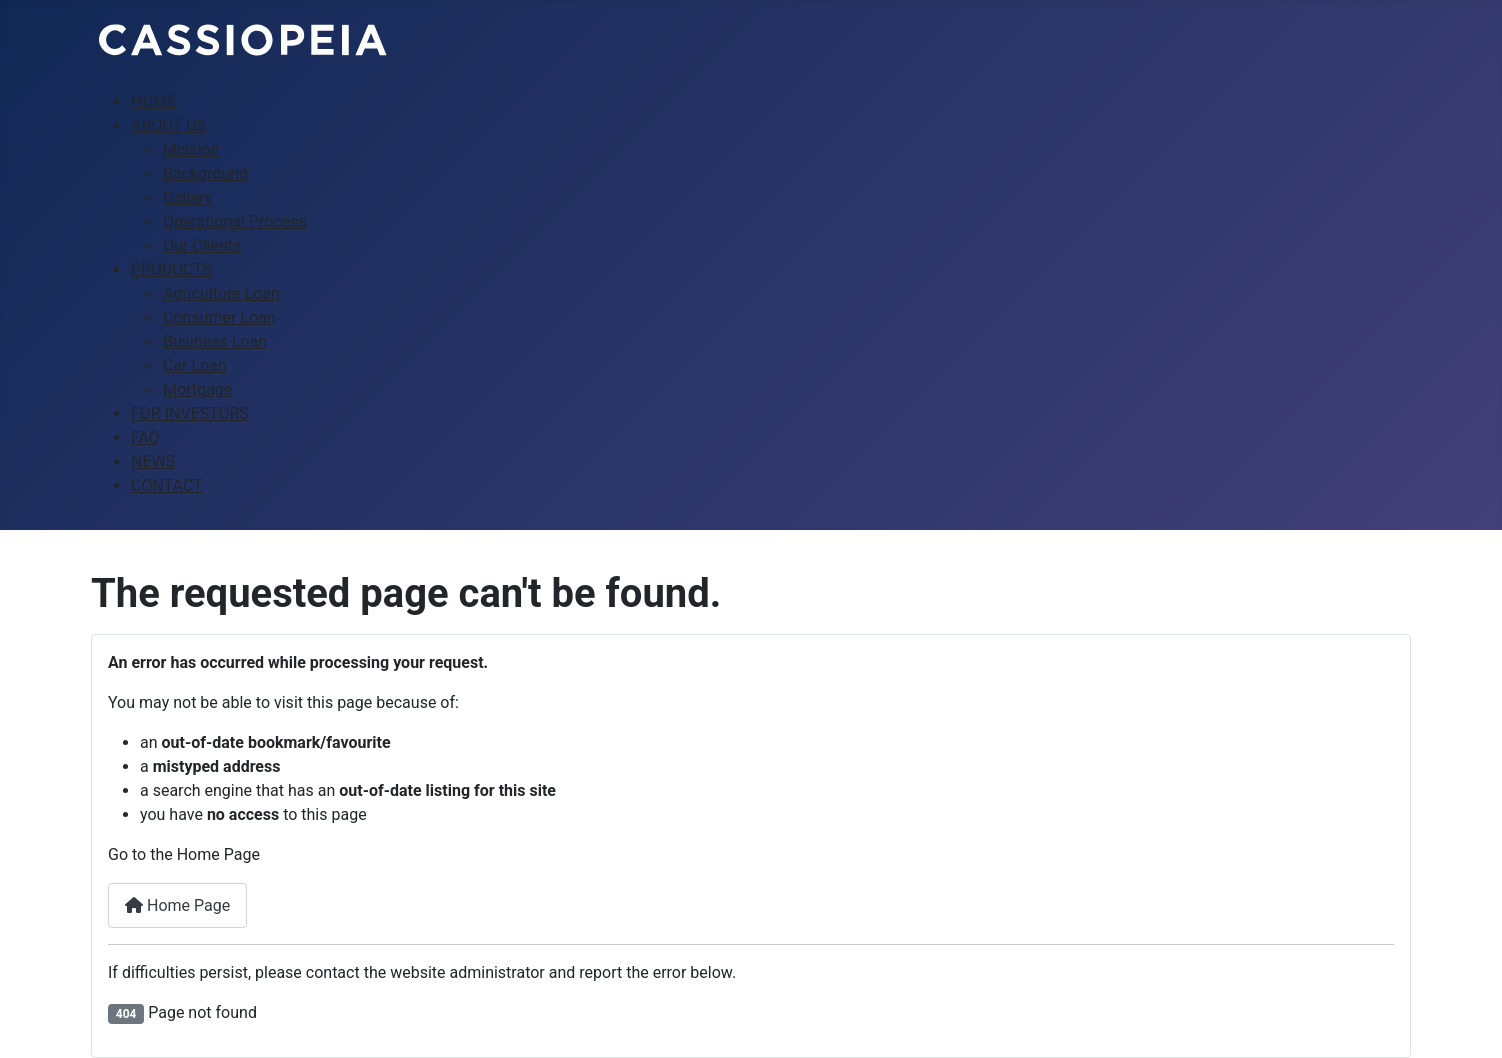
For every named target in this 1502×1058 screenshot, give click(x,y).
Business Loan (215, 341)
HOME (153, 101)
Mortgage (197, 389)
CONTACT (167, 485)
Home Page (177, 905)
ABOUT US (168, 125)
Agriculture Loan (221, 293)
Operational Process (235, 221)
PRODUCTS (171, 269)
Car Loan (195, 365)
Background (205, 173)
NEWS (153, 461)
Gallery (187, 197)
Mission (191, 149)
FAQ (145, 437)
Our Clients (202, 245)
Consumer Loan (219, 317)
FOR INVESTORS (190, 413)
